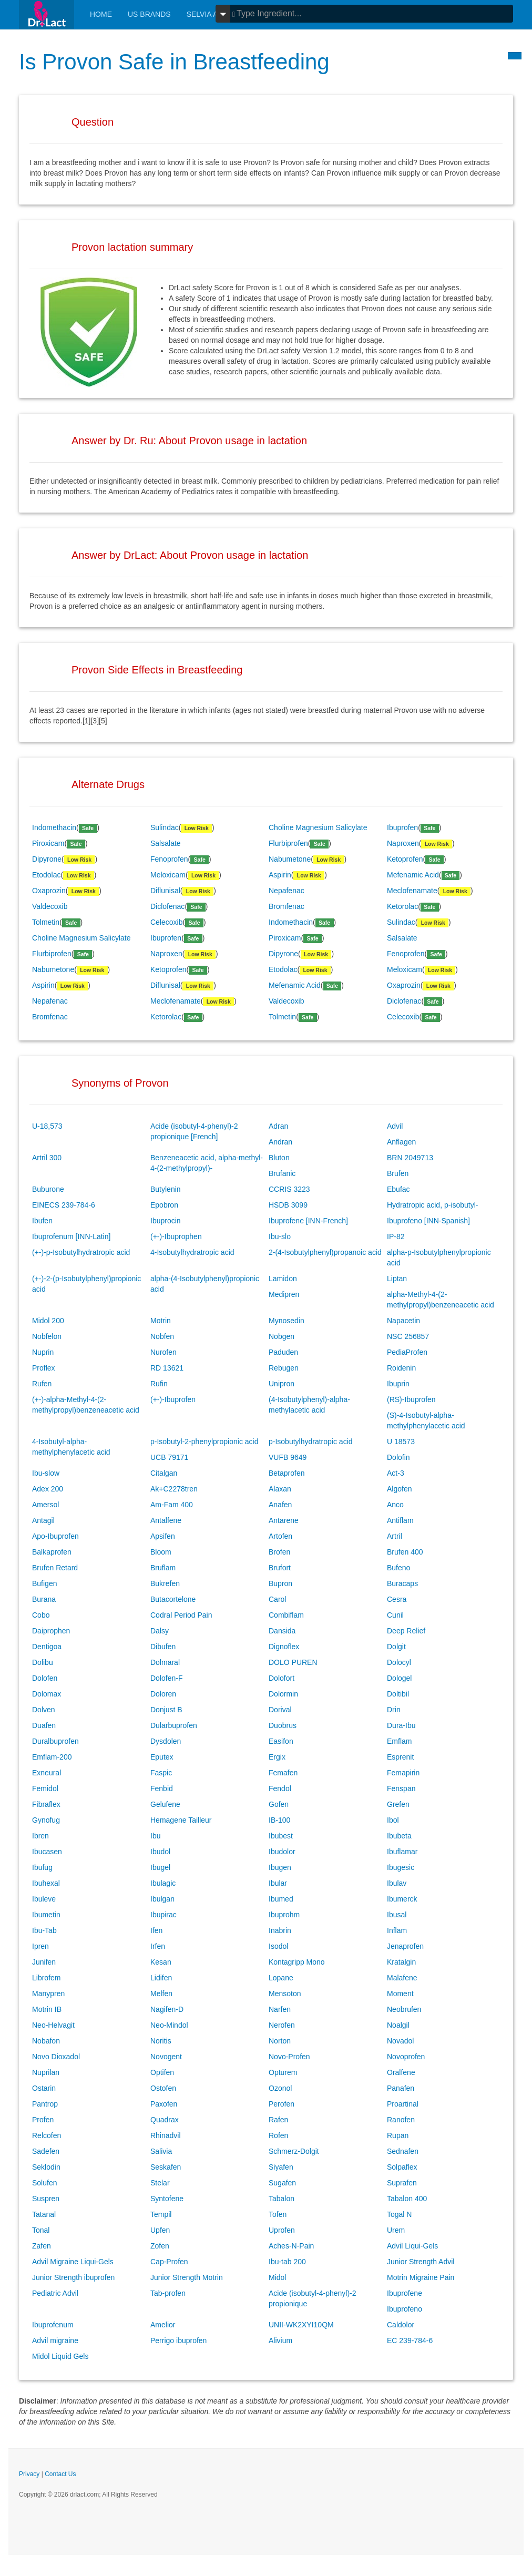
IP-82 (395, 1236)
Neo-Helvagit (53, 2025)
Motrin (160, 1320)
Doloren (163, 1694)
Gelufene (165, 1804)
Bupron (280, 1583)
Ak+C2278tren (174, 1489)
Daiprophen (51, 1631)
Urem (396, 2230)
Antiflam (400, 1520)
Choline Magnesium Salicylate (318, 827)
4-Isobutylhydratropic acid (192, 1252)
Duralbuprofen (55, 1741)
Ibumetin (46, 1914)
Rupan (397, 2135)
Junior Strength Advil (420, 2261)
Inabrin (280, 1930)
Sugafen (282, 2183)
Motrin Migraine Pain (420, 2277)
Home (101, 14)
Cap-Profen (169, 2261)
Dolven (43, 1709)
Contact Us (60, 2474)
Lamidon (283, 1278)
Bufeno (398, 1567)
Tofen (278, 2214)
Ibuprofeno (404, 2309)
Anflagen (401, 1142)
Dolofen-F (166, 1678)
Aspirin (280, 875)
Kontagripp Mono (297, 1962)
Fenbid (161, 1788)
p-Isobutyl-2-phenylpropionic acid (204, 1441)
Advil (395, 1126)
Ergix (277, 1757)
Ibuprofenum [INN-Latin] (71, 1236)
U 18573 (401, 1441)
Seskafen (165, 2167)
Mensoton (285, 1993)
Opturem (283, 2072)
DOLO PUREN (293, 1662)
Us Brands (149, 14)
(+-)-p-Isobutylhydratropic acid (81, 1252)
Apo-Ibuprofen (55, 1536)
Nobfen (162, 1336)
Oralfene (401, 2072)
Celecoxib (166, 922)
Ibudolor (282, 1851)
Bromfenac (286, 906)
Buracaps (402, 1583)
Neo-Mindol (169, 2025)
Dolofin (398, 1457)
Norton (280, 2041)
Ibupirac (163, 1914)
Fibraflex (46, 1804)
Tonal (40, 2230)
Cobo (40, 1615)
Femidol (45, 1788)
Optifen (162, 2072)
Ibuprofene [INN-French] (308, 1221)
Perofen (281, 2104)
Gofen (279, 1804)
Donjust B (166, 1709)
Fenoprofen (169, 859)
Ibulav (396, 1883)
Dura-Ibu (401, 1725)
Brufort (280, 1567)
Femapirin (403, 1773)
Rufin (159, 1383)
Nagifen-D (166, 2009)
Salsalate (165, 843)
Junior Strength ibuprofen (73, 2277)
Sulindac (164, 827)
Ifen (156, 1930)
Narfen (280, 2009)
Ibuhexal (46, 1883)
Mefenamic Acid (413, 875)
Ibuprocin (165, 1221)
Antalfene (165, 1520)
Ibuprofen (402, 827)
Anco (395, 1504)
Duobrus (282, 1725)
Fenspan (401, 1788)
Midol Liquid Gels (60, 2356)
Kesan (160, 1962)
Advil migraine (55, 2340)
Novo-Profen (289, 2056)
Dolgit (396, 1646)
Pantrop (45, 2104)
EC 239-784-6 (410, 2340)
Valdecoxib (49, 906)
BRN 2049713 (410, 1157)
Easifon (281, 1741)
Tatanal (44, 2214)
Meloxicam (168, 875)
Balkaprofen (51, 1552)
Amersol (45, 1504)
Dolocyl (399, 1662)
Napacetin (403, 1320)
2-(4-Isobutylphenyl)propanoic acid (325, 1252)
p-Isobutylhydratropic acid (311, 1441)
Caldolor (400, 2325)
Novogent (166, 2056)
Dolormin (283, 1694)
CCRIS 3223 (289, 1189)
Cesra (396, 1599)
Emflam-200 (51, 1757)
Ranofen (401, 2119)
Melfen (161, 1993)
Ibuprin (398, 1383)
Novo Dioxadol (56, 2056)
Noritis (160, 2041)
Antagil (43, 1520)
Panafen (400, 2088)
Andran (280, 1142)
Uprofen (282, 2230)
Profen (43, 2119)
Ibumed (281, 1899)
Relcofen (46, 2135)
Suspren (45, 2198)
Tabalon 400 (407, 2198)
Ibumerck (402, 1899)
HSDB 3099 (288, 1205)
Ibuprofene (404, 2293)
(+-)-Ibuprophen (176, 1236)
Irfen (157, 1946)
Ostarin (44, 2088)
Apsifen (162, 1536)
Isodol (278, 1946)
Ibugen (280, 1867)
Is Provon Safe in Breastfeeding (174, 61)
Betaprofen (287, 1473)
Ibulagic (163, 1883)
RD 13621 (166, 1368)
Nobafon (46, 2041)
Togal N (399, 2214)
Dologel (399, 1678)
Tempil (160, 2214)
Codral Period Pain (181, 1615)
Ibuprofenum (53, 2325)
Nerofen (282, 2025)
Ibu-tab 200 (287, 2261)
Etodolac (46, 875)
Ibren (40, 1836)
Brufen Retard (55, 1567)
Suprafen (402, 2183)
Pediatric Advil (55, 2293)
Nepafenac (286, 890)
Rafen (278, 2119)
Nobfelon (47, 1336)
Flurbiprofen (288, 843)
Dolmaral (165, 1662)
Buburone (48, 1189)
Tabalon (281, 2198)
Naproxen (403, 843)
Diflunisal (165, 890)
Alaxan (280, 1489)
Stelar (160, 2183)
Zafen (41, 2246)
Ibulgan (162, 1899)
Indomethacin (54, 827)
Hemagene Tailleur (180, 1820)
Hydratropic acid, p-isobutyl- (432, 1205)
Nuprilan (45, 2072)
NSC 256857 (408, 1336)
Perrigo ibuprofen (178, 2340)
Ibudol (160, 1851)
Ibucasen (47, 1851)
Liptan (397, 1278)
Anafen (280, 1504)
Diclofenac (167, 906)
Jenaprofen (405, 1946)
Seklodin (46, 2167)
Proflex (43, 1368)
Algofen (399, 1489)
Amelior (162, 2325)
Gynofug (46, 1820)
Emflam (399, 1741)
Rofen (278, 2135)
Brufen (397, 1173)
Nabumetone (290, 859)
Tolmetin (45, 922)
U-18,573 (47, 1126)
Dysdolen (165, 1741)
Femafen (283, 1773)
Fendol (280, 1788)
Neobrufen (404, 2009)
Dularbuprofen (173, 1725)
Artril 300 (47, 1157)
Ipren (40, 1946)
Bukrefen (165, 1583)
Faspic (161, 1773)
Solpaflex (402, 2167)
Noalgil (398, 2025)
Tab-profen (168, 2293)
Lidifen (161, 1978)
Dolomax (46, 1694)
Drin (394, 1709)
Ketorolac (402, 906)
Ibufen (42, 1221)
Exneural (46, 1773)
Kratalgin (401, 1962)
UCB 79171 (169, 1457)
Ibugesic (400, 1867)
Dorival (280, 1709)
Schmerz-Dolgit (294, 2151)
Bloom (160, 1552)
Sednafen (402, 2151)
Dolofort (281, 1678)
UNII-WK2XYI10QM (301, 2325)
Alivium (280, 2340)
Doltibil (398, 1694)
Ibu (155, 1836)
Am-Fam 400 (171, 1504)
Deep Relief (406, 1631)
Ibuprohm (284, 1914)
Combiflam (286, 1615)
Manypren (48, 1993)
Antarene (284, 1520)
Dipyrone (47, 859)
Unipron (281, 1383)
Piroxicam (48, 843)
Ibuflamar (402, 1851)
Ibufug (42, 1867)
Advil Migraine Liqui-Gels (73, 2261)
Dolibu (42, 1662)
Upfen (160, 2230)
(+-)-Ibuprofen (173, 1399)
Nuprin (43, 1352)
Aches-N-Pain (291, 2246)
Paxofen (163, 2104)
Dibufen (163, 1646)
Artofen (280, 1536)
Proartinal (402, 2104)
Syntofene (166, 2198)
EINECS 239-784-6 (63, 1205)
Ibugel (160, 1867)
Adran (278, 1126)
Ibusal (396, 1914)
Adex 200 (47, 1489)
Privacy (29, 2474)
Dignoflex (284, 1646)
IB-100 (279, 1820)
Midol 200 (48, 1320)
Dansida (282, 1631)
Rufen (42, 1383)
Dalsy (159, 1631)
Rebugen (284, 1368)
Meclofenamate (412, 890)
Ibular (278, 1883)
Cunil (395, 1615)
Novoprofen (406, 2056)
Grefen (398, 1804)
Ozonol (280, 2088)
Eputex (161, 1757)
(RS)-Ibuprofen (411, 1399)
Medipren (284, 1294)
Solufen (44, 2183)
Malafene (402, 1978)
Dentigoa (47, 1646)
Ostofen (163, 2088)
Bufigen (44, 1583)
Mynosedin (286, 1320)
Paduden (283, 1352)
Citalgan (163, 1473)
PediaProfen (407, 1352)
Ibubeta (399, 1836)
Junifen (44, 1962)
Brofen (279, 1552)
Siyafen (281, 2167)
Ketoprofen (405, 859)
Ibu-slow (45, 1473)
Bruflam (163, 1567)
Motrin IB (47, 2009)
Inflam (397, 1930)
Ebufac (398, 1189)
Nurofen (163, 1352)
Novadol (400, 2041)
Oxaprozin (49, 890)
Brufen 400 (405, 1552)
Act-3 (395, 1473)
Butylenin (165, 1189)
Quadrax (164, 2119)
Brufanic (282, 1173)
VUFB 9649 (287, 1457)
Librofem (46, 1978)
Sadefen (45, 2151)
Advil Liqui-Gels (412, 2246)
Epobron (164, 1205)
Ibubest (281, 1836)
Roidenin (401, 1368)
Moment (400, 1993)
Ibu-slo (280, 1236)
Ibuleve (44, 1899)
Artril (394, 1536)
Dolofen (44, 1678)
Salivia (161, 2151)
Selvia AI (203, 14)
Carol (277, 1599)
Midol (277, 2277)
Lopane (281, 1978)
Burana (44, 1599)
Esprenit (400, 1757)
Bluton (279, 1157)
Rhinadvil (165, 2135)
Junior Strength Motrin (186, 2277)
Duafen (44, 1725)
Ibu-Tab (44, 1930)
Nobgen (281, 1336)
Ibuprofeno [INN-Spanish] (428, 1221)
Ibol (393, 1820)
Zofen (159, 2246)
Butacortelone (173, 1599)
